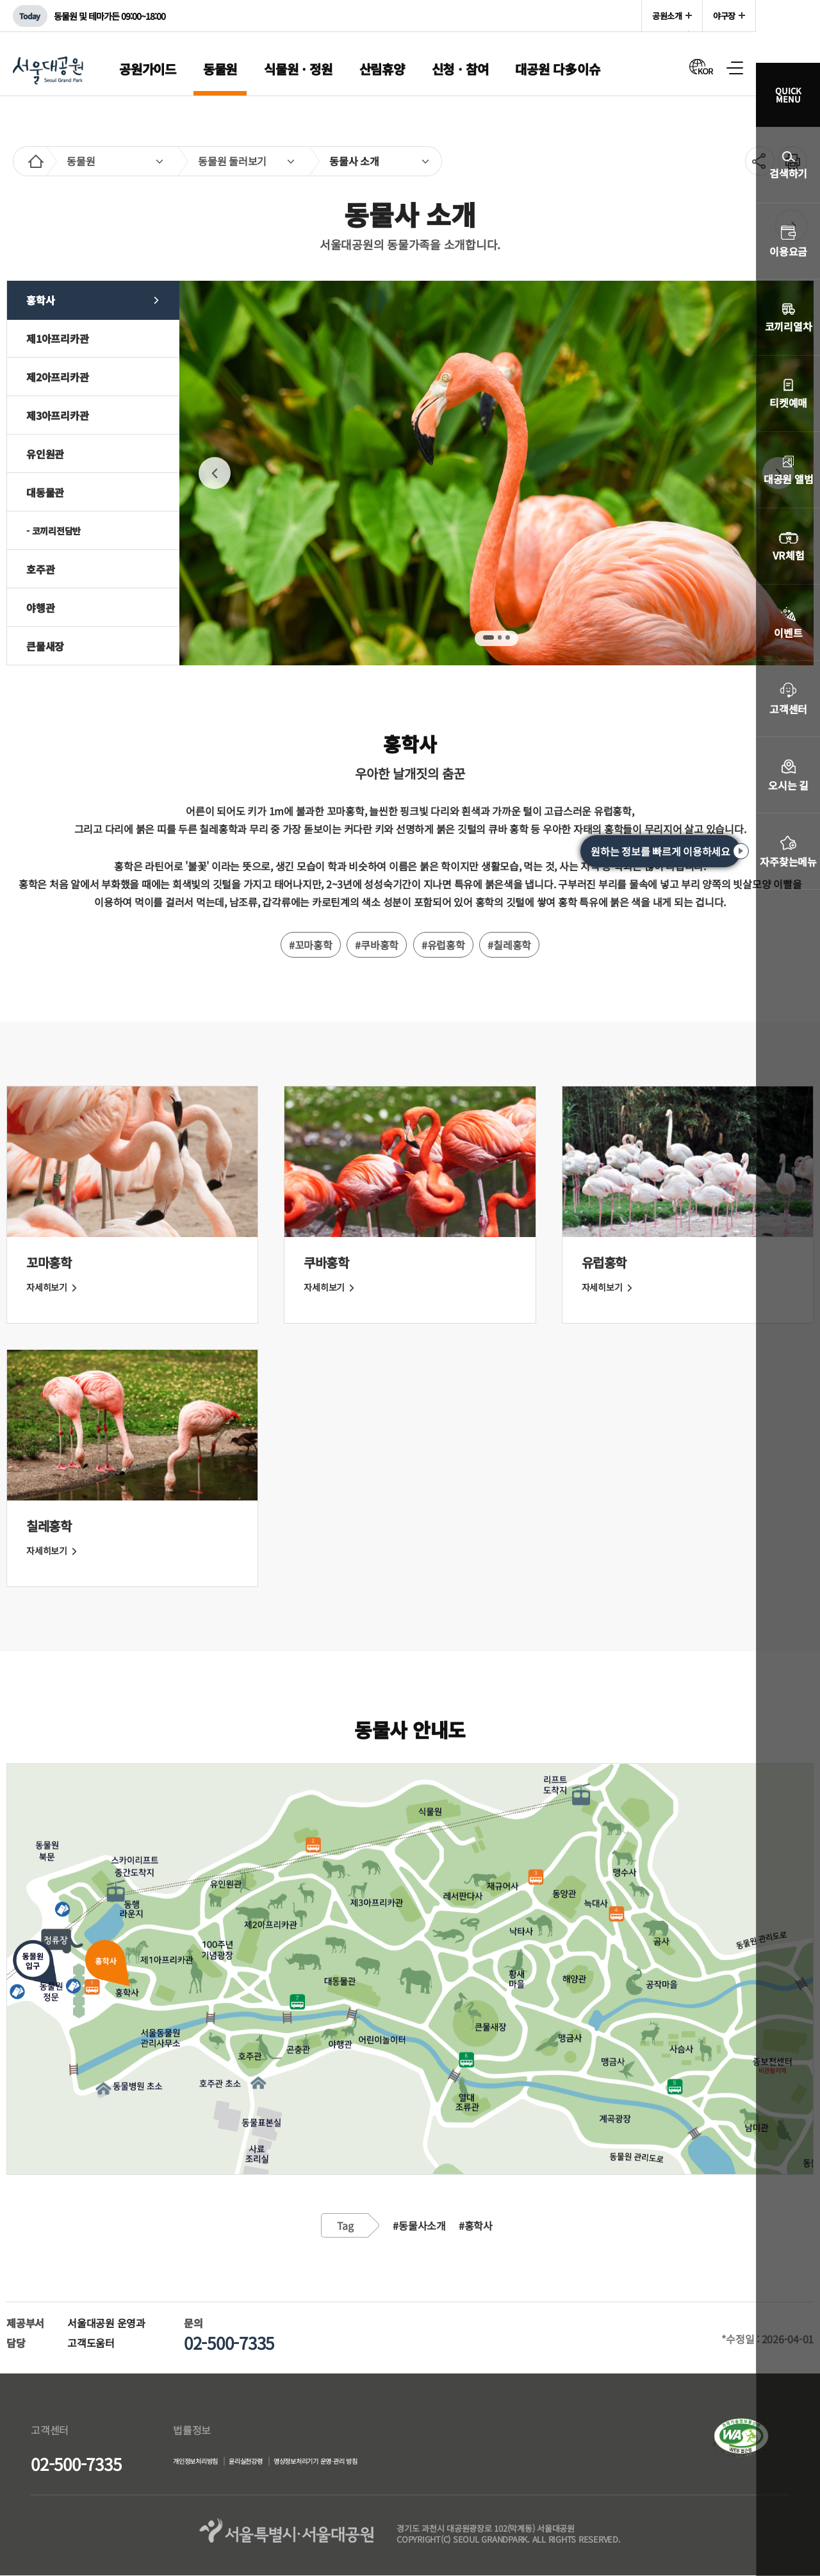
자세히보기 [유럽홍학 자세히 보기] (609, 1287)
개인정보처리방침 (208, 2463)
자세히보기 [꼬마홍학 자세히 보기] (53, 1287)
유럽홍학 (604, 1262)
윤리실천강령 (285, 2463)
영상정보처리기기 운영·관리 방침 (392, 2463)
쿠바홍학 (326, 1262)
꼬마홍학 (48, 1262)
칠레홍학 (48, 1526)
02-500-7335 (76, 2463)
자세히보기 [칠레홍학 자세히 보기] (53, 1550)
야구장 (724, 16)
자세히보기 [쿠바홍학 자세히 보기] (330, 1287)
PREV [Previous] (215, 473)
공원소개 (667, 16)
